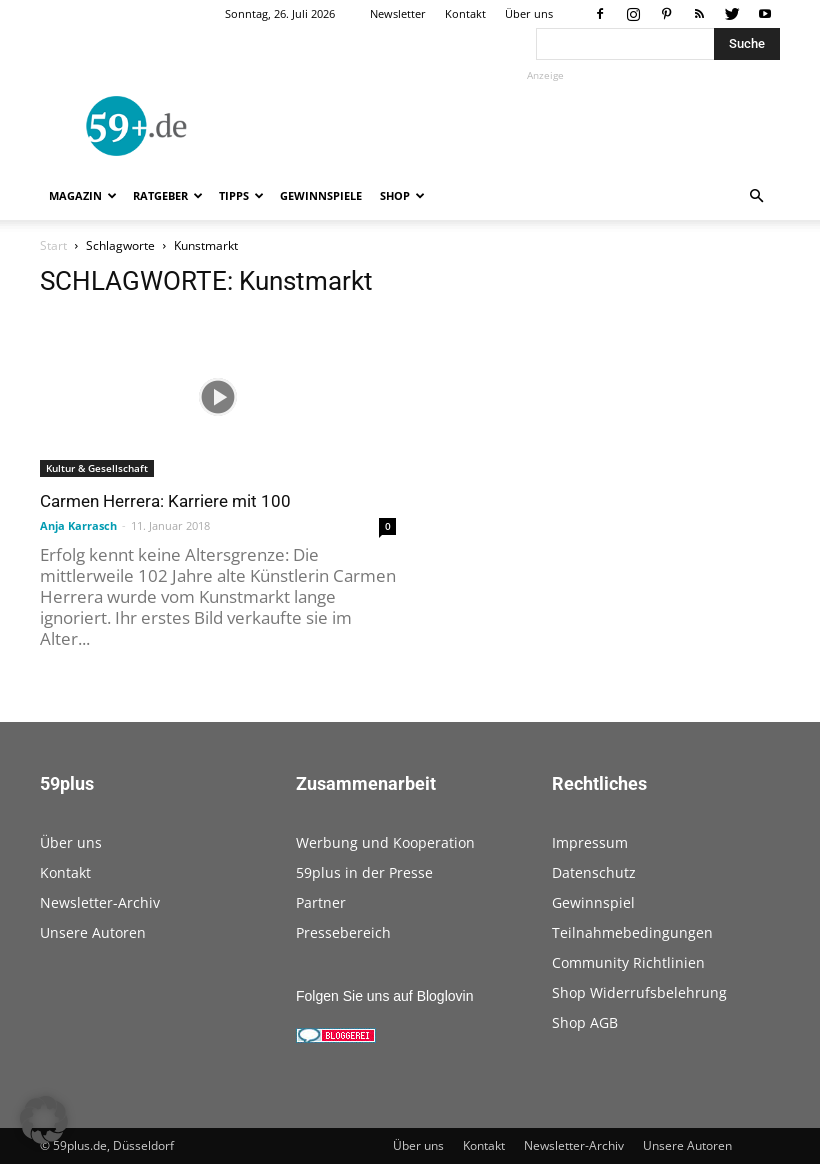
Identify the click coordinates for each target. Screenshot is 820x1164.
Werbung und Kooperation (385, 842)
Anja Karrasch (78, 525)
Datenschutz (594, 872)
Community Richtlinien (628, 962)
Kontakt (465, 13)
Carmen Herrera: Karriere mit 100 (165, 501)
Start (53, 245)
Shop (402, 195)
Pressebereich (343, 932)
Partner (321, 902)
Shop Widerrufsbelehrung (639, 992)
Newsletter (398, 13)
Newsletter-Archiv (100, 902)
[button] (756, 196)
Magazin (83, 195)
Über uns (529, 13)
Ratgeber (168, 195)
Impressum (590, 842)
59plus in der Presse (364, 872)
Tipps (241, 195)
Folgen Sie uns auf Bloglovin (384, 996)
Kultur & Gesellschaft (97, 468)
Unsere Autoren (93, 932)
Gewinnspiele (321, 195)
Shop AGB (585, 1022)
